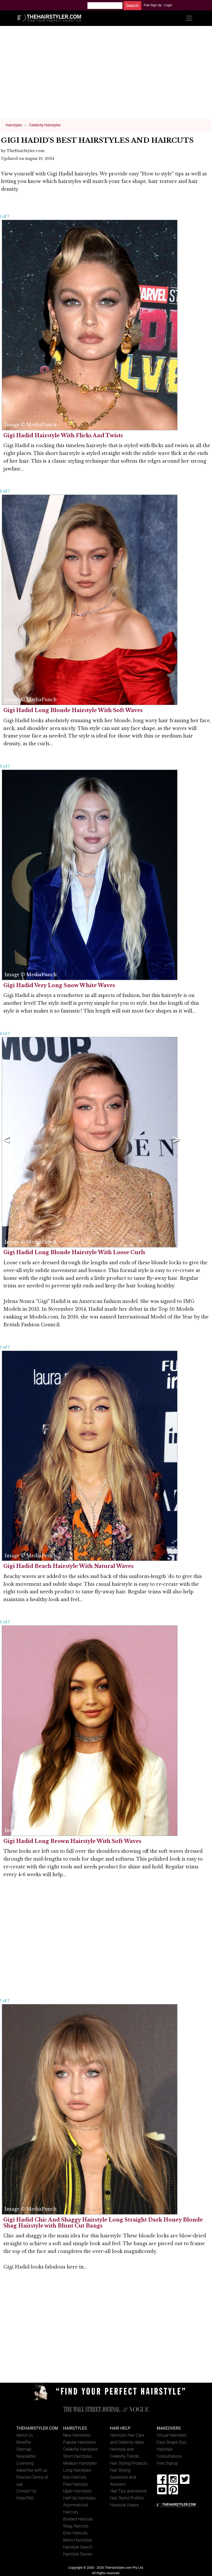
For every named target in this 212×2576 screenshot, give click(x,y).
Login (168, 5)
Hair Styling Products (129, 2463)
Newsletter (26, 2456)
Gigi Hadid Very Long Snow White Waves (59, 985)
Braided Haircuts (78, 2519)
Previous (5, 1142)
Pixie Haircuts (75, 2484)
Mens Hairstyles (77, 2540)
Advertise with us (31, 2470)
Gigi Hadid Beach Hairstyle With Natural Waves (68, 1566)
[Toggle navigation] (189, 18)
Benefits (23, 2442)
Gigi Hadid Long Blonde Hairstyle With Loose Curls (74, 1252)
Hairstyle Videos (124, 2505)
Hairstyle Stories (77, 2554)
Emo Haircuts (75, 2533)
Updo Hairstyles (77, 2491)
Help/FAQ (25, 2498)
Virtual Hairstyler (172, 2435)
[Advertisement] (106, 74)
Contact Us (26, 2491)
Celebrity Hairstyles (80, 2449)
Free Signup (167, 2463)
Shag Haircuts (76, 2526)
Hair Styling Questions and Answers (123, 2477)
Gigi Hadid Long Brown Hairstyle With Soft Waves (72, 1841)
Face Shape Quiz (172, 2442)
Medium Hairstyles (80, 2463)
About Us (24, 2435)
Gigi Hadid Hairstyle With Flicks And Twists (63, 435)
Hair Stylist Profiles (127, 2498)
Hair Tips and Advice (128, 2491)
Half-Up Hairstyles (79, 2498)
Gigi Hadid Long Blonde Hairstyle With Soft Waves (73, 710)
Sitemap (23, 2449)
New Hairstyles (76, 2435)
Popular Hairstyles (79, 2442)
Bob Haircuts (75, 2477)
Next (174, 1142)
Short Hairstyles (77, 2456)
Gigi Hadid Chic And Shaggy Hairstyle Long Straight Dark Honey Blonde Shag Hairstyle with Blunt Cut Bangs (103, 2223)
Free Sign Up (153, 5)
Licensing (25, 2463)
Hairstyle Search (77, 2547)
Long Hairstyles (77, 2470)
